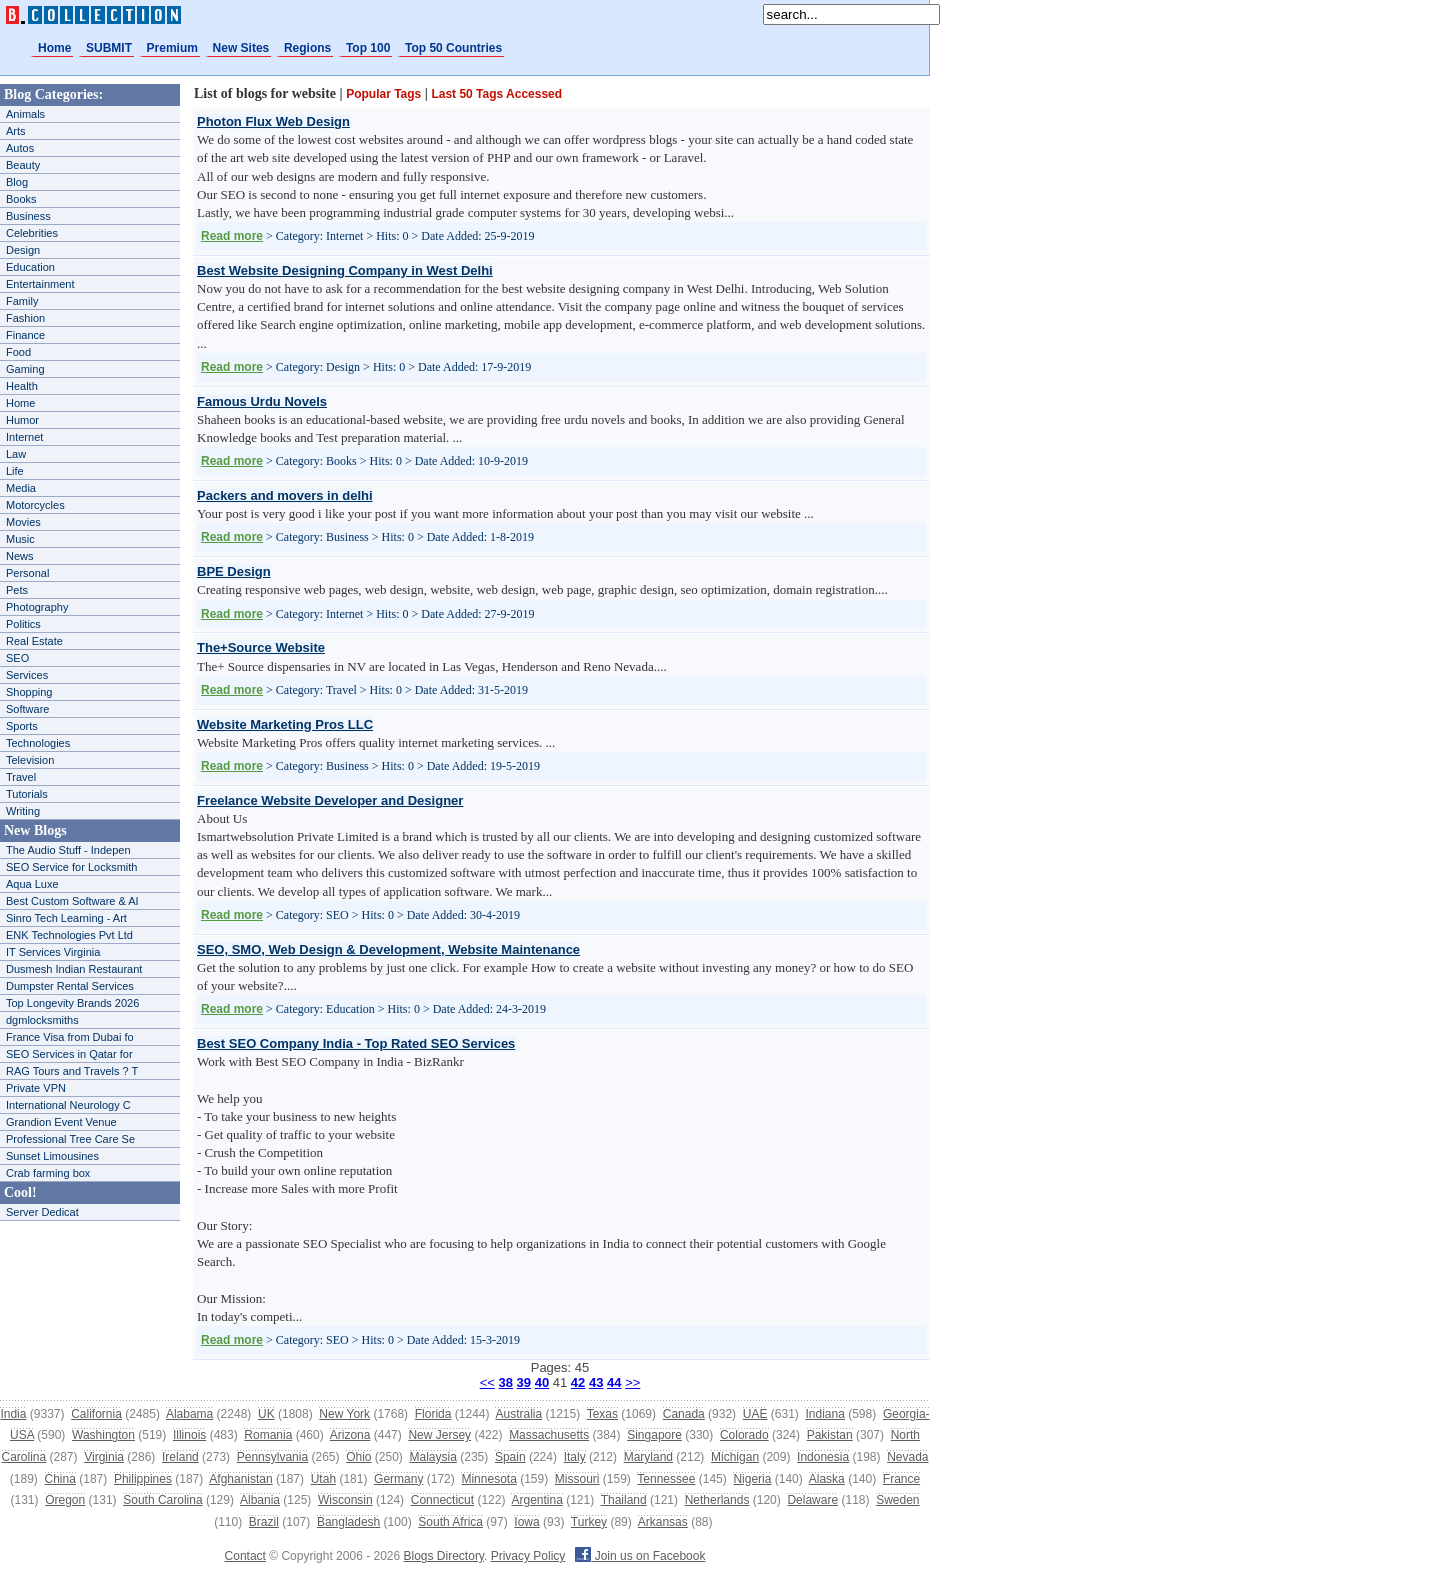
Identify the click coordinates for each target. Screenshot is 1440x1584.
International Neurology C (68, 1105)
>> (632, 1382)
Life (15, 471)
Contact (245, 1556)
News (20, 556)
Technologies (38, 743)
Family (22, 301)
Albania (260, 1500)
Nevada (907, 1457)
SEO (17, 658)
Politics (23, 624)
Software (27, 709)
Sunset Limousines (52, 1156)
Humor (22, 420)
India (13, 1414)
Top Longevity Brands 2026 (72, 1003)
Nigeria (752, 1479)
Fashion (25, 318)
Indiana (824, 1414)
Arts (16, 131)
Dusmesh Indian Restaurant (74, 969)
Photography (37, 607)
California (96, 1414)
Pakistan (830, 1435)
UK (266, 1414)
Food (18, 352)
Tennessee (666, 1479)
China (60, 1479)
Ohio (358, 1457)
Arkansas (663, 1522)
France (901, 1479)
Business (28, 216)
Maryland (648, 1457)
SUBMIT (109, 48)
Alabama (189, 1414)
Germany (398, 1479)
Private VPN (36, 1088)
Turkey (589, 1522)
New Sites (241, 48)
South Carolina (162, 1500)
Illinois (189, 1435)
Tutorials (27, 794)
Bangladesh (348, 1522)
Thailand (624, 1500)
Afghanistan (240, 1479)
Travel (21, 777)
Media (21, 488)
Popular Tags (383, 94)
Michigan (735, 1457)
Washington (103, 1435)
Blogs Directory (444, 1556)
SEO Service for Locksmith (71, 867)
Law (16, 454)
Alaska (827, 1479)
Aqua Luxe (32, 884)
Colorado (744, 1435)
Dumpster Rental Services (70, 986)
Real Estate (34, 641)
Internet (24, 437)
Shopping (29, 692)
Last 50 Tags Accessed (496, 94)
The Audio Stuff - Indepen (68, 850)
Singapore (654, 1435)
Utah (323, 1479)
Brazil (264, 1522)
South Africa (450, 1522)
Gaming (25, 369)
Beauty (23, 165)
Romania (268, 1435)
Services (27, 675)
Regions (307, 48)
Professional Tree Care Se (70, 1139)
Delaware (812, 1500)
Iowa (526, 1522)
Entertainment (40, 284)
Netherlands (717, 1500)
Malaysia (433, 1457)
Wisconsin (345, 1500)
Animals (25, 114)
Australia (518, 1414)
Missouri (577, 1479)
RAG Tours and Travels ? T (72, 1071)
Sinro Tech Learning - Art (66, 918)
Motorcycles (35, 505)
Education (30, 267)
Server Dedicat (42, 1212)
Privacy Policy (528, 1556)
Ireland (180, 1457)
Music (20, 539)
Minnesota (488, 1479)
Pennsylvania (272, 1457)
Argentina (536, 1500)
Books (21, 199)
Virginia (104, 1457)
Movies (23, 522)
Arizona (350, 1435)
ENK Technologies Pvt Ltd (69, 935)
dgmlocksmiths (42, 1020)
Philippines (143, 1479)
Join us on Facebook (640, 1556)
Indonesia (823, 1457)
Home (54, 48)
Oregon (65, 1500)
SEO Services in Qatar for (69, 1054)
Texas (602, 1414)
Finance (25, 335)
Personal (27, 573)
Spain (510, 1457)
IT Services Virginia (53, 952)
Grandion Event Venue (61, 1122)
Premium (172, 48)
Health (22, 386)
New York (344, 1414)
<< (487, 1382)
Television (30, 760)
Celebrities (32, 233)
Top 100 (368, 48)
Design (23, 250)
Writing (23, 811)
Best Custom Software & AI (72, 901)
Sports (22, 726)
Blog (17, 182)
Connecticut (442, 1500)
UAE (755, 1414)
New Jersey (439, 1435)
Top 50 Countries (453, 48)
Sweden (897, 1500)
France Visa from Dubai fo (70, 1037)
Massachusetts (549, 1435)
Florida (433, 1414)
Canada (684, 1414)
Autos (20, 148)
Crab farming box (48, 1173)
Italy (575, 1457)
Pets (17, 590)
